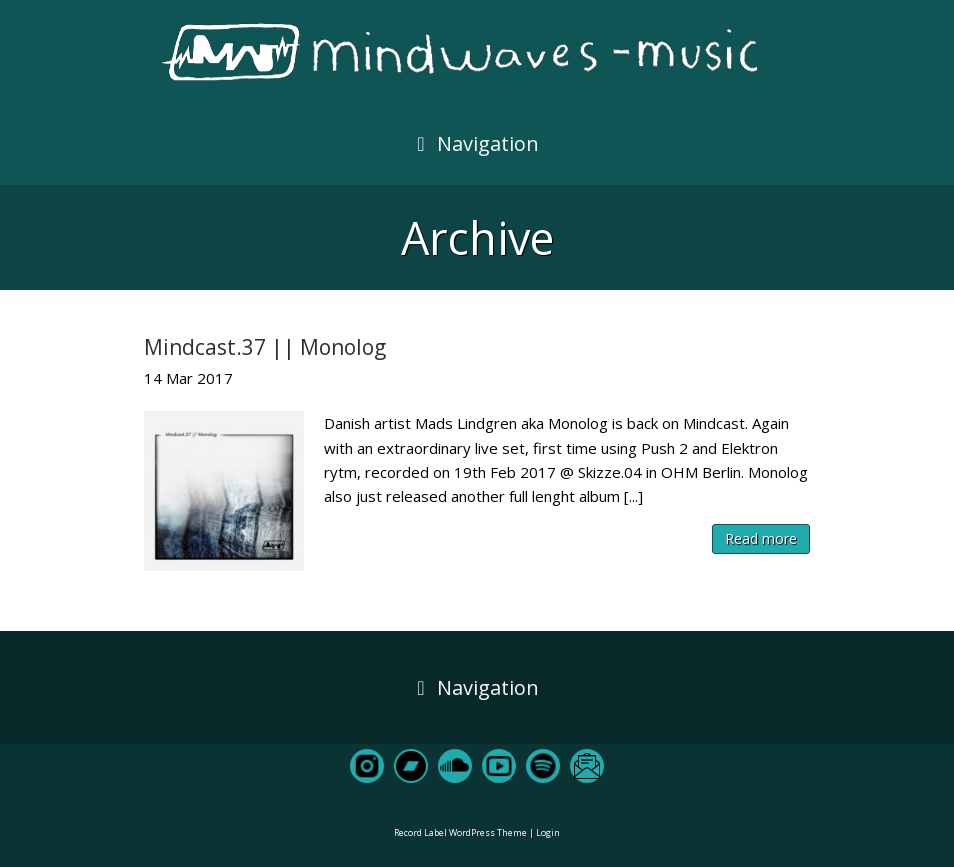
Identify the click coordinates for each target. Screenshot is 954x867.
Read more (761, 538)
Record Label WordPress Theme (460, 832)
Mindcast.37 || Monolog (265, 347)
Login (548, 832)
